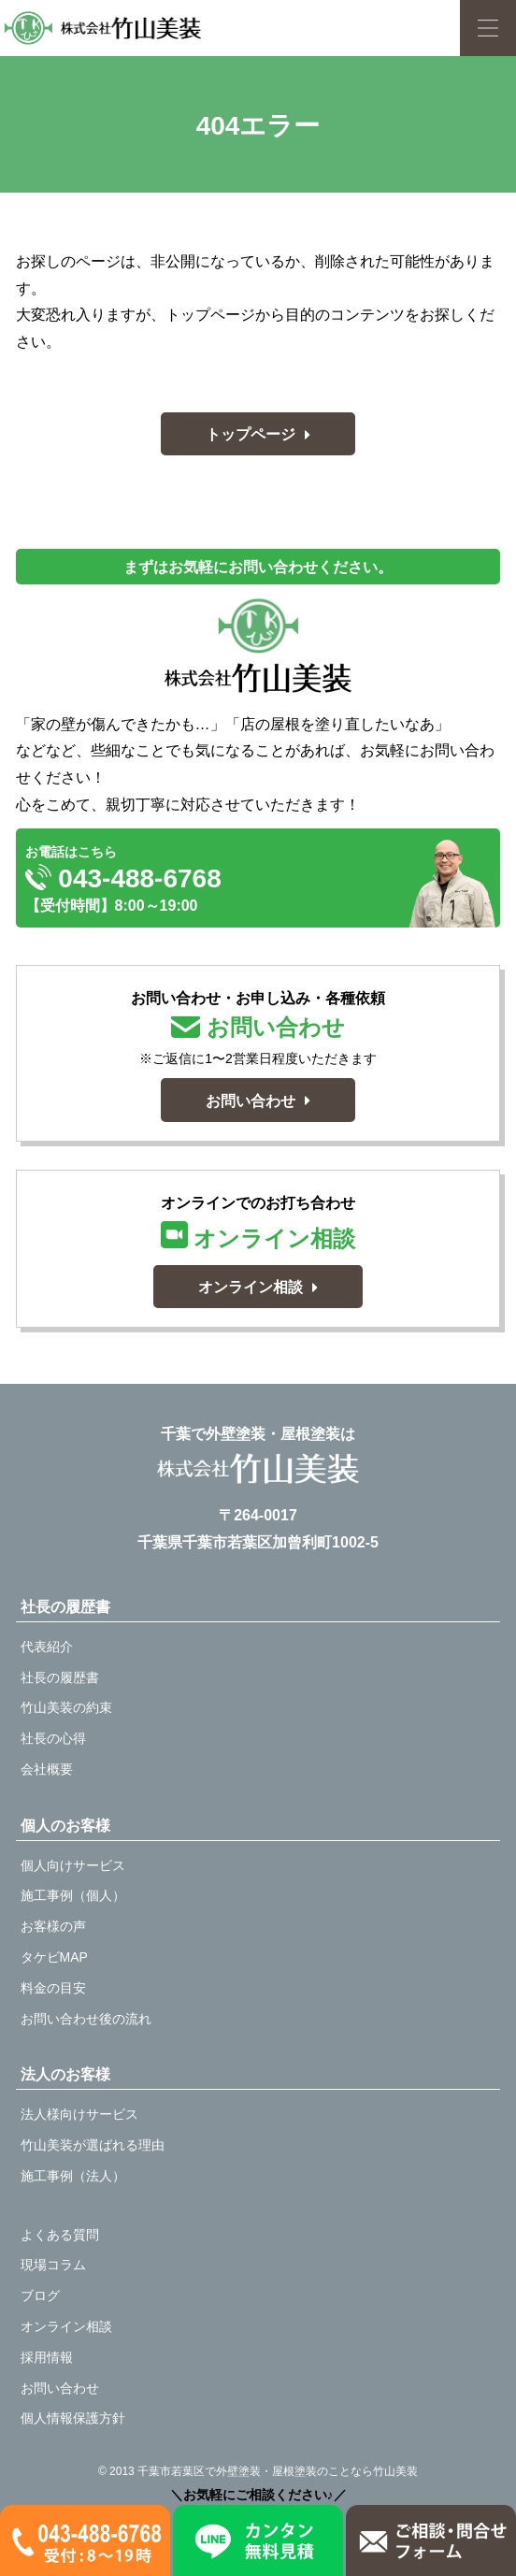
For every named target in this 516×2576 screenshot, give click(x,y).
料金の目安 (53, 1987)
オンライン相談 (66, 2326)
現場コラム (53, 2264)
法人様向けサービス (79, 2114)
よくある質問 (60, 2234)
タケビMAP (54, 1957)
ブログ (40, 2295)
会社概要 (47, 1769)
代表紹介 (47, 1646)
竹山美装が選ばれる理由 (93, 2144)
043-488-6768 (123, 878)
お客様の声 (53, 1926)
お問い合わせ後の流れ (86, 2018)
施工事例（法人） (73, 2175)
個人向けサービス (73, 1865)
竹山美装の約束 (66, 1707)
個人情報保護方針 (73, 2418)
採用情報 (47, 2357)
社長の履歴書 (60, 1677)
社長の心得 (53, 1738)
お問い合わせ (60, 2388)
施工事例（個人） (73, 1895)
